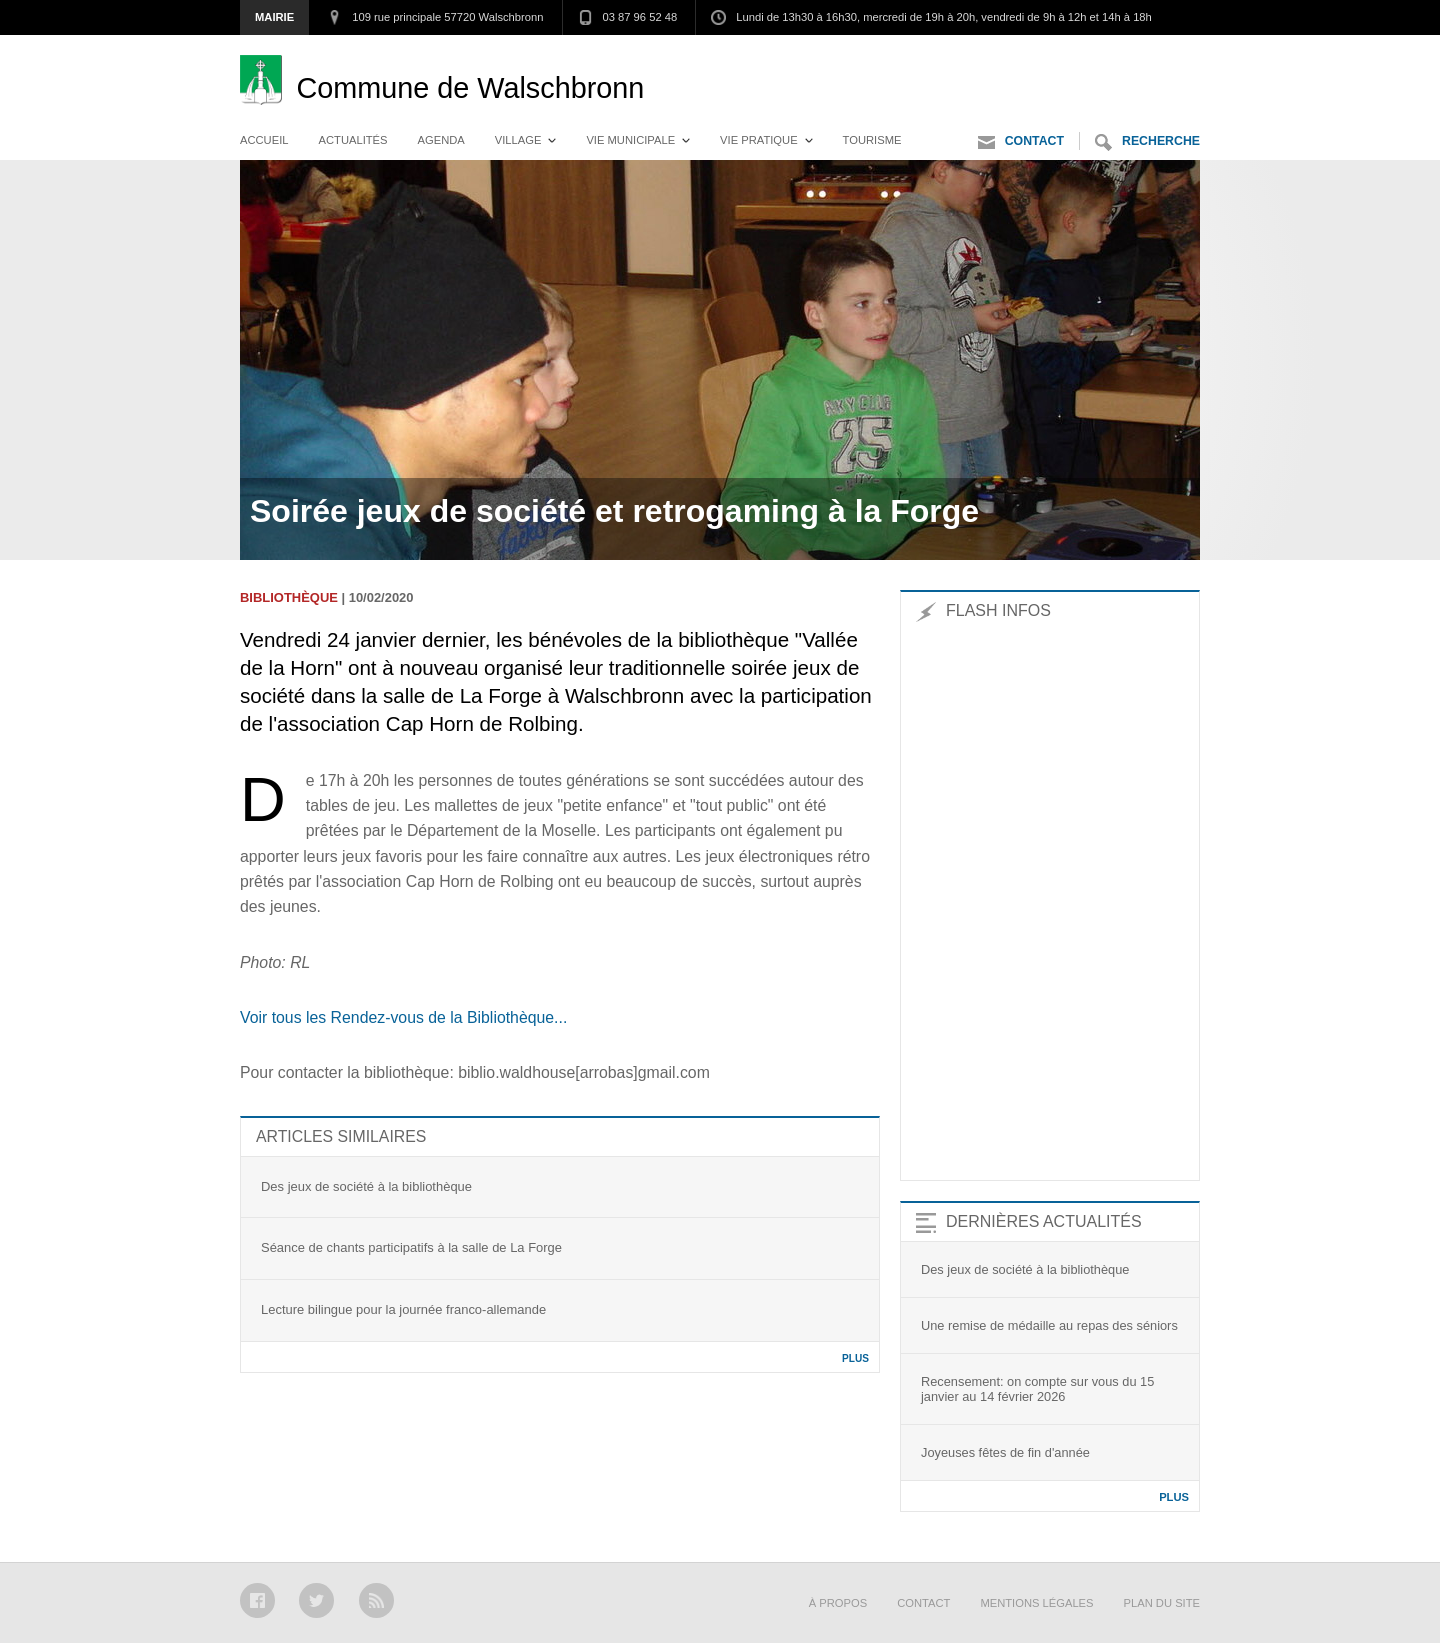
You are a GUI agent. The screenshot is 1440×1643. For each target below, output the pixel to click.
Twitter (316, 1600)
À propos (838, 1603)
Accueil (264, 140)
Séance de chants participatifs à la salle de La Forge (411, 1247)
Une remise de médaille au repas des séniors (1049, 1325)
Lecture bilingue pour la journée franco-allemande (403, 1309)
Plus (855, 1358)
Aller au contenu (1144, 55)
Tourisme (872, 140)
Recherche (1147, 142)
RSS (376, 1600)
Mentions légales (1036, 1603)
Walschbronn (470, 88)
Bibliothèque (289, 597)
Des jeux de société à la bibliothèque (366, 1186)
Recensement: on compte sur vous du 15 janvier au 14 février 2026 (1037, 1389)
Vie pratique (759, 140)
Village (518, 140)
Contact (1021, 142)
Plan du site (1162, 1603)
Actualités (353, 140)
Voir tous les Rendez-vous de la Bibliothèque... (403, 1017)
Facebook (257, 1600)
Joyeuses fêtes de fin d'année (1005, 1452)
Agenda (441, 140)
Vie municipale (630, 140)
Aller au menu (1014, 55)
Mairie (274, 17)
